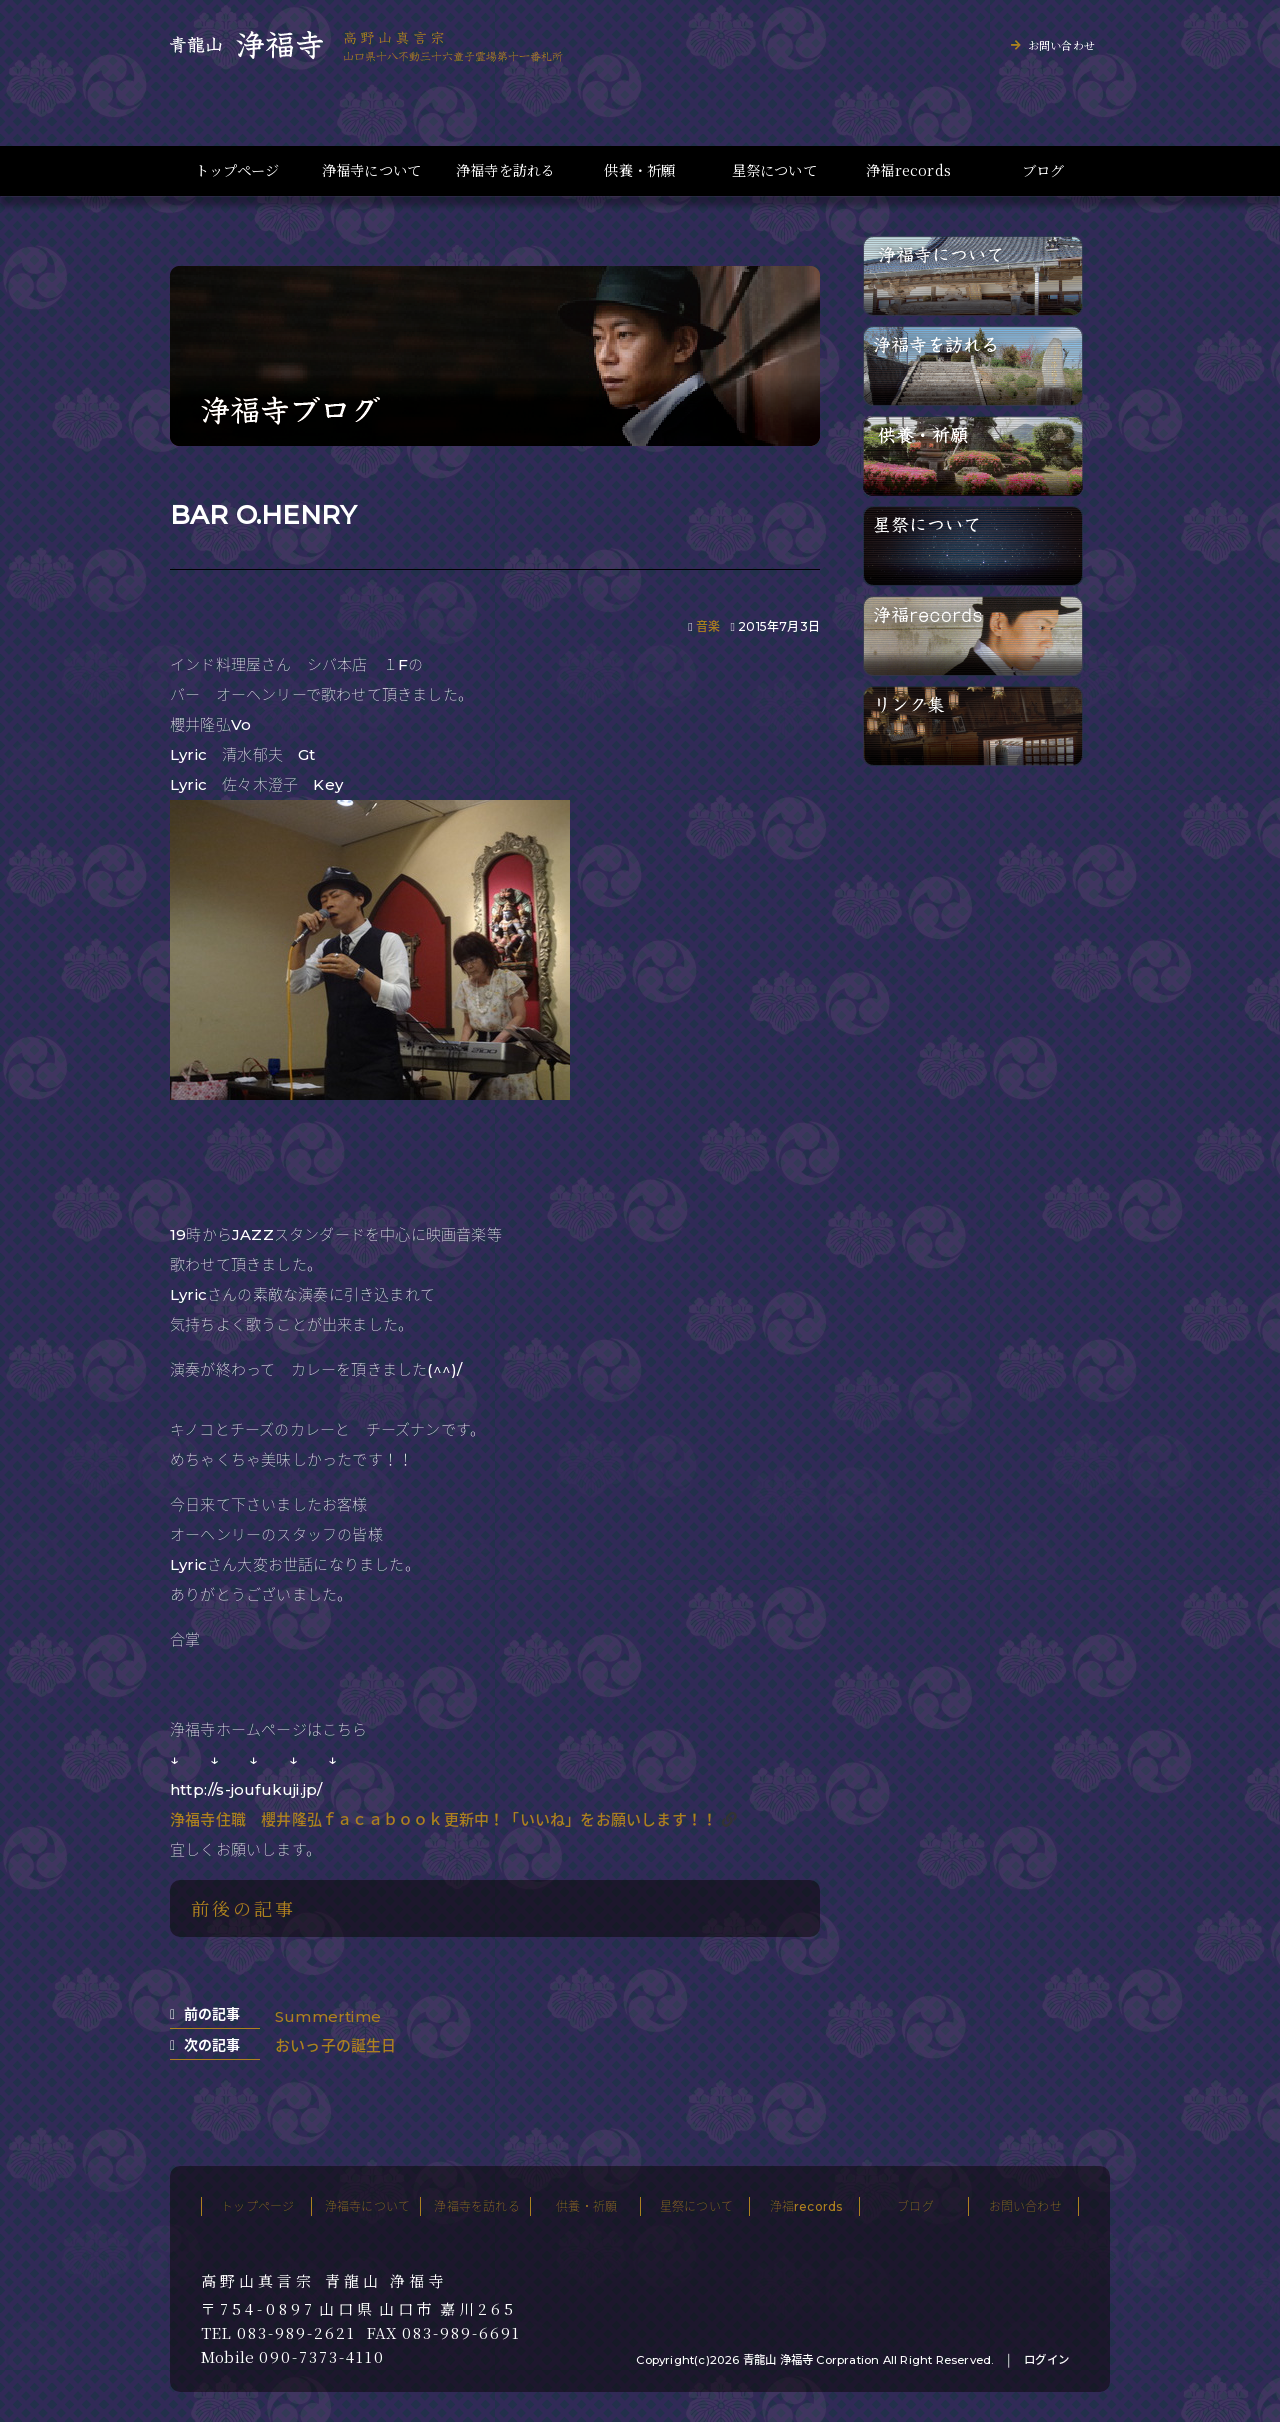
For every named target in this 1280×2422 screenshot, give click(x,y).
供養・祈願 (639, 170)
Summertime (328, 2016)
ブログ (1043, 170)
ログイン (1046, 2360)
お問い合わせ (1061, 45)
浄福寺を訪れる (505, 170)
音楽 (708, 626)
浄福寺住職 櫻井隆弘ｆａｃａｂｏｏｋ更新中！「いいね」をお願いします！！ (443, 1819)
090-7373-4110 (322, 2357)
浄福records (908, 170)
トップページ (237, 170)
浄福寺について (371, 170)
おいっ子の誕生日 (336, 2045)
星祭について (774, 170)
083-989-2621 (296, 2333)
